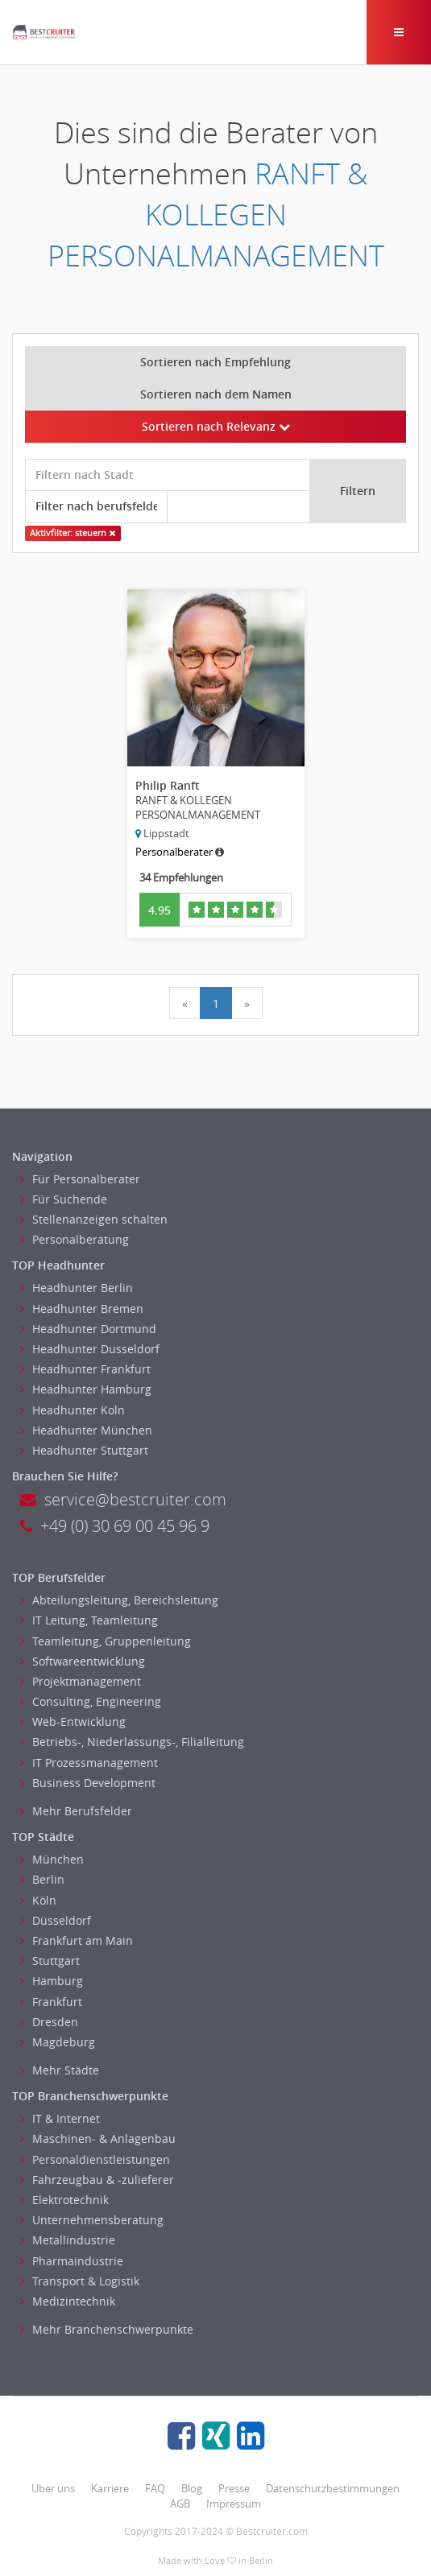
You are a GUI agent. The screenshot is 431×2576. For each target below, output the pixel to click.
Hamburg (51, 1980)
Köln (38, 1900)
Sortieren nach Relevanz (216, 426)
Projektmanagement (80, 1681)
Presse (234, 2488)
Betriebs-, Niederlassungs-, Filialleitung (132, 1741)
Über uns (53, 2488)
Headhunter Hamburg (85, 1389)
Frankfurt (51, 2001)
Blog (191, 2488)
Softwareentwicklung (82, 1661)
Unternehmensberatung (92, 2219)
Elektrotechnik (64, 2199)
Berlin (42, 1879)
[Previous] (185, 1003)
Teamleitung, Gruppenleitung (105, 1641)
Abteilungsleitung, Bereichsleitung (119, 1600)
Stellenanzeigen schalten (94, 1219)
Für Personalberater (80, 1179)
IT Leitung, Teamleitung (89, 1620)
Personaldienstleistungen (95, 2159)
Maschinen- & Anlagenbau (98, 2138)
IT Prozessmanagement (89, 1762)
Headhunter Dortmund (88, 1328)
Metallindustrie (67, 2240)
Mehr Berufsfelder (76, 1810)
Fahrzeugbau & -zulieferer (97, 2179)
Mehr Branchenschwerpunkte (106, 2329)
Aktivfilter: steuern (72, 533)
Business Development (87, 1782)
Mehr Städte (59, 2070)
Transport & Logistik (79, 2281)
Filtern (357, 490)
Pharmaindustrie (71, 2260)
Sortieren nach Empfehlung (215, 361)
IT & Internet (60, 2118)
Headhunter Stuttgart (84, 1450)
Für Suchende (63, 1199)
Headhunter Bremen (81, 1308)
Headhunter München (86, 1430)
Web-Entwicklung (73, 1721)
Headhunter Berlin (76, 1287)
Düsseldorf (55, 1920)
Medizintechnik (67, 2301)
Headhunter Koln (72, 1410)
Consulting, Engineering (90, 1701)
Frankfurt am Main (76, 1940)
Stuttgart (50, 1960)
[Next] (247, 1003)
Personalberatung (74, 1239)
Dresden (49, 2021)
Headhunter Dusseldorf (90, 1348)
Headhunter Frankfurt (85, 1369)
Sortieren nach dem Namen (216, 394)
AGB (180, 2503)
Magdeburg (57, 2042)
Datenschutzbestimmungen (333, 2488)
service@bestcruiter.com (123, 1499)
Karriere (110, 2488)
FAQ (155, 2488)
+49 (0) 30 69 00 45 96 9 (114, 1526)
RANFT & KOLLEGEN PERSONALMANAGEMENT (216, 214)
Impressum (233, 2503)
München (52, 1859)
